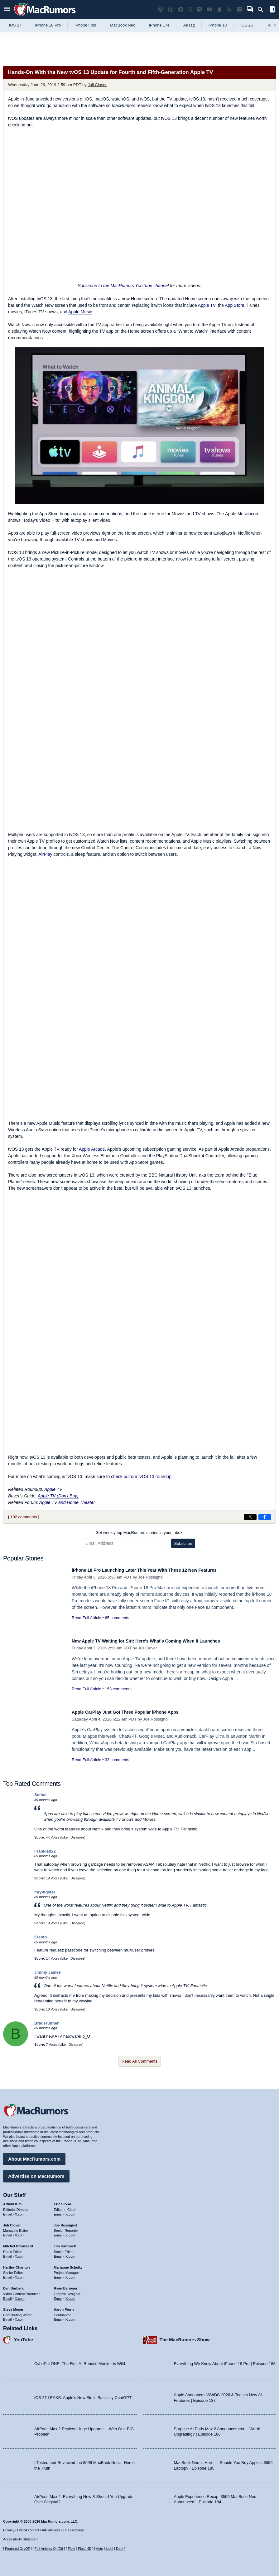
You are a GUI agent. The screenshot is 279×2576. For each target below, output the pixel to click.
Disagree (77, 1837)
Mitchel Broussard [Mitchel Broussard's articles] (18, 2243)
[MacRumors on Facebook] (181, 9)
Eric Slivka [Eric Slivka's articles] (62, 2201)
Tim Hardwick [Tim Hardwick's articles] (65, 2243)
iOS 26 (246, 25)
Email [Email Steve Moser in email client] (7, 2316)
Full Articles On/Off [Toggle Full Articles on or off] (49, 2548)
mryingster (44, 1892)
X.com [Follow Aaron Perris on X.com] (70, 2316)
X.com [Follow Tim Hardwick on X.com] (70, 2253)
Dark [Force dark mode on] (119, 2548)
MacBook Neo (123, 25)
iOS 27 (15, 25)
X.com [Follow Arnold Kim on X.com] (20, 2211)
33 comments (117, 1759)
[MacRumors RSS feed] (229, 9)
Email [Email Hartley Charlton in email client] (7, 2274)
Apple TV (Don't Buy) (58, 1495)
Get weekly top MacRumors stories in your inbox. (139, 1532)
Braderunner (46, 2023)
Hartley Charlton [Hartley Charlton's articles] (16, 2264)
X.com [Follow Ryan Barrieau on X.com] (70, 2295)
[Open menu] (7, 9)
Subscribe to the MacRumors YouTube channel (123, 285)
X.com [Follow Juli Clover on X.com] (20, 2232)
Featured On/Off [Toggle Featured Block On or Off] (17, 2548)
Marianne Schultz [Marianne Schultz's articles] (68, 2264)
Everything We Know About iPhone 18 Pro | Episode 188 (225, 2360)
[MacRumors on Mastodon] (199, 9)
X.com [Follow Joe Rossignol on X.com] (70, 2232)
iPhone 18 (218, 25)
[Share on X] (250, 1517)
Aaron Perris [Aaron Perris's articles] (64, 2306)
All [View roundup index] (272, 25)
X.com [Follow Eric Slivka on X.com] (70, 2211)
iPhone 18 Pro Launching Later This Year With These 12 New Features (160, 1570)
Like (64, 1837)
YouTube (23, 2336)
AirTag (189, 25)
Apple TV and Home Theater (67, 1502)
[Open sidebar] (272, 10)
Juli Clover (97, 84)
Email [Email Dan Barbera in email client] (7, 2295)
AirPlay (45, 854)
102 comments (23, 1517)
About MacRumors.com (34, 2155)
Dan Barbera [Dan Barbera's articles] (13, 2285)
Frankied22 (45, 1851)
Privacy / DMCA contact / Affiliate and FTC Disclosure (43, 2530)
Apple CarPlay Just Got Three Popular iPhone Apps (136, 1712)
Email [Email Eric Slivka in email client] (58, 2211)
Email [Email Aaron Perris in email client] (58, 2316)
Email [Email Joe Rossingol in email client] (58, 2232)
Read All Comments (139, 2061)
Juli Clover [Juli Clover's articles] (12, 2222)
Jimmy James (47, 1972)
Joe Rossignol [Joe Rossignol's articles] (65, 2222)
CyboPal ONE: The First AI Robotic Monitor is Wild (79, 2360)
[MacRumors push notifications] (219, 9)
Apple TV (206, 305)
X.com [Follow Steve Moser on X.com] (20, 2316)
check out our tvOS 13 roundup (141, 1476)
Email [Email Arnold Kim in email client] (7, 2211)
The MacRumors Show (185, 2336)
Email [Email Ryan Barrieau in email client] (58, 2295)
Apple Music (80, 311)
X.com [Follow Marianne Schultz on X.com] (70, 2274)
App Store (234, 305)
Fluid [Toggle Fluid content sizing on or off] (71, 2548)
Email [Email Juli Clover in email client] (7, 2232)
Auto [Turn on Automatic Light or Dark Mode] (99, 2548)
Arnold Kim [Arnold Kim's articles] (12, 2201)
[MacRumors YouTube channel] (209, 9)
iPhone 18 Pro (48, 25)
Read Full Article (86, 1617)
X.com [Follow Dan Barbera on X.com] (20, 2295)
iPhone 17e (159, 25)
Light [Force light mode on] (109, 2548)
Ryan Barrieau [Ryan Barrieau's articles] (65, 2285)
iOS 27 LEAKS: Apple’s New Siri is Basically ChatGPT (83, 2394)
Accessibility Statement (20, 2539)
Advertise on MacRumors (36, 2173)
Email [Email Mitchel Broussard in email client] (7, 2253)
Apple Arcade (92, 1149)
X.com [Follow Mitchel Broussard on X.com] (20, 2253)
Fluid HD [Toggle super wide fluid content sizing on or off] (84, 2548)
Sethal (40, 1794)
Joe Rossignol (151, 1577)
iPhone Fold (85, 25)
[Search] (262, 9)
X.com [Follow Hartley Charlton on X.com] (20, 2274)
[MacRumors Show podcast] (161, 9)
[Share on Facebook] (264, 1517)
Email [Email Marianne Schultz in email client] (58, 2274)
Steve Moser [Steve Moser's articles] (13, 2306)
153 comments (118, 1689)
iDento (40, 1937)
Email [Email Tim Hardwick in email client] (58, 2253)
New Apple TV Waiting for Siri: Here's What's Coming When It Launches (162, 1641)
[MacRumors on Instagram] (171, 9)
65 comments (117, 1617)
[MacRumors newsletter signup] (239, 9)
